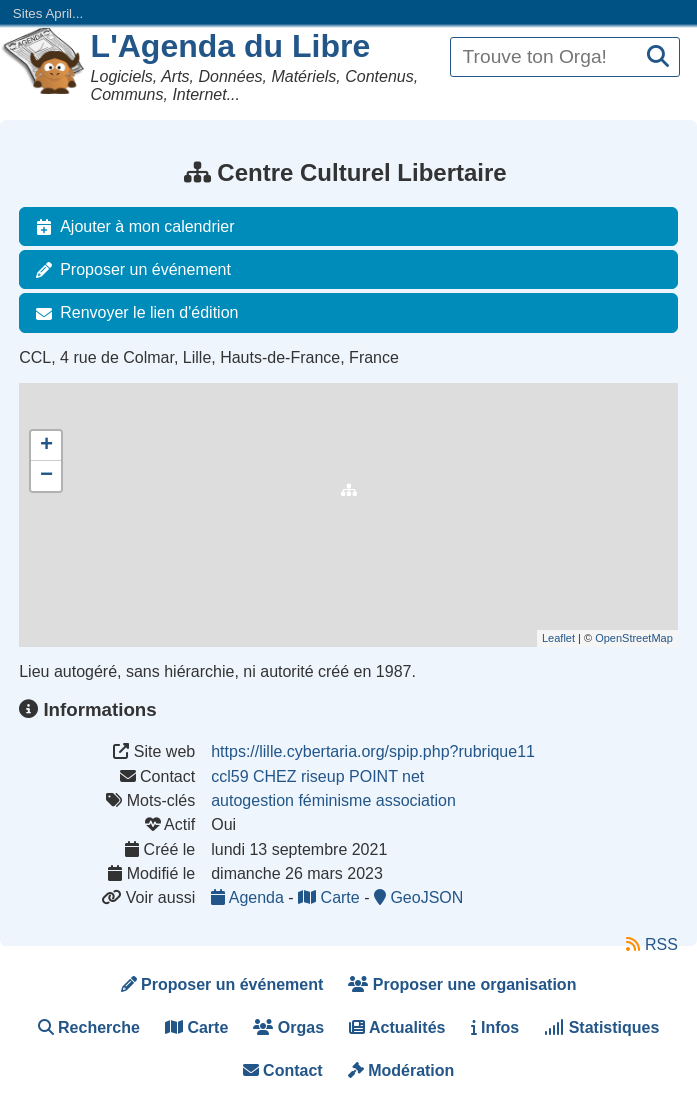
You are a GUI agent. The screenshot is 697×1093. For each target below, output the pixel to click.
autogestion (252, 800)
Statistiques (601, 1027)
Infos (495, 1027)
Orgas (288, 1027)
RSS (651, 944)
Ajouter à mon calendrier (131, 227)
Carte (331, 897)
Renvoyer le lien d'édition (133, 313)
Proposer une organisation (462, 984)
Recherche (89, 1027)
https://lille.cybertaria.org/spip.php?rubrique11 (373, 751)
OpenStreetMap (634, 638)
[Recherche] (658, 57)
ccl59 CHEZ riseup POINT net (317, 776)
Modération (401, 1070)
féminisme (334, 800)
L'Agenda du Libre (231, 46)
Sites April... (48, 13)
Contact (283, 1070)
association (416, 800)
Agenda (249, 897)
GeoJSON (418, 897)
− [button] (46, 476)
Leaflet (558, 638)
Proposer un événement (129, 270)
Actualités (397, 1027)
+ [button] (46, 446)
